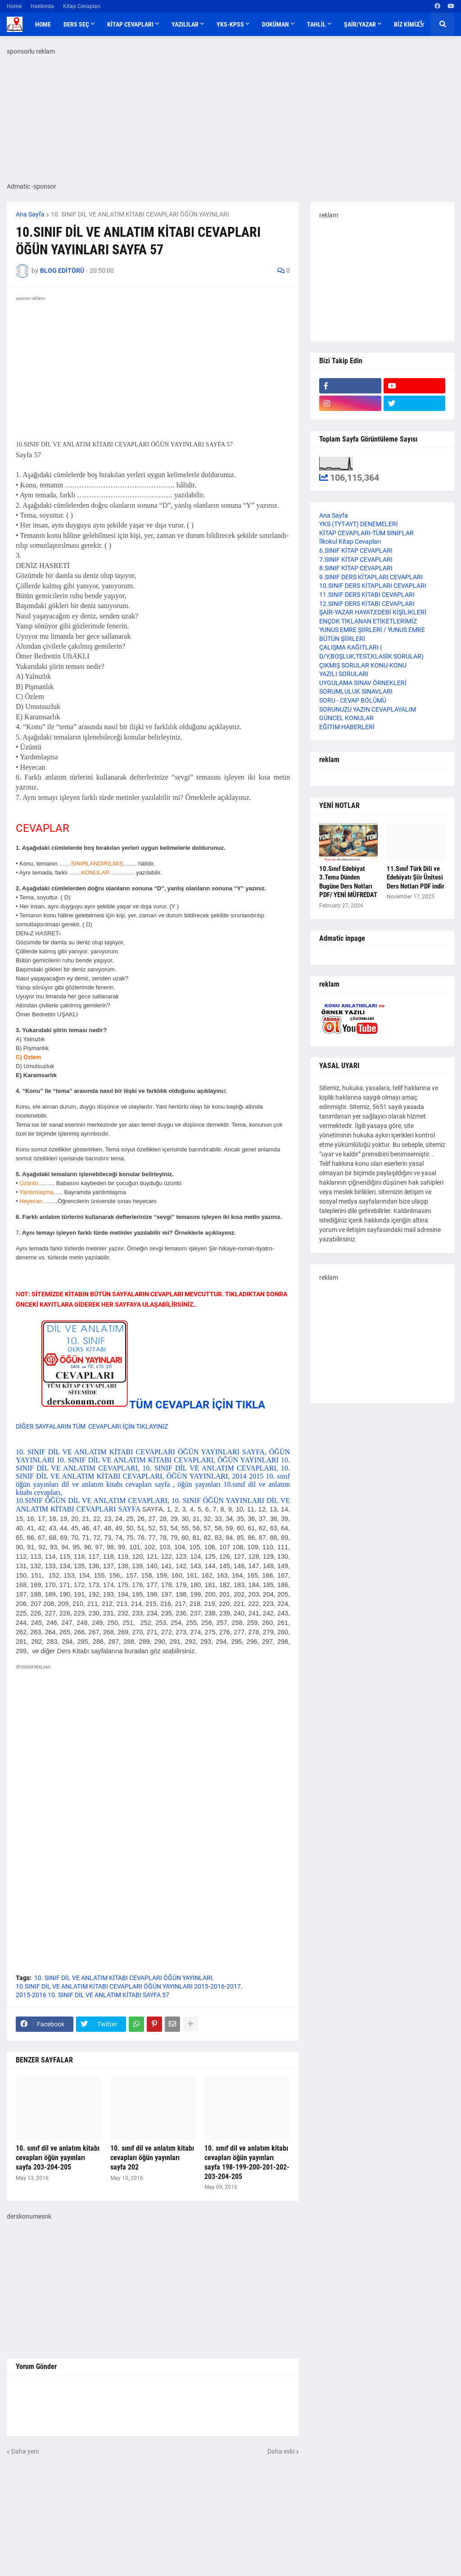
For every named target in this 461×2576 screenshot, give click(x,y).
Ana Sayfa (30, 214)
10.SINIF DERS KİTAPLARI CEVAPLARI (372, 585)
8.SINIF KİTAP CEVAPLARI (356, 568)
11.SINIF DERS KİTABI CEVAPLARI (367, 594)
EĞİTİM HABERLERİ (347, 727)
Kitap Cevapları (81, 6)
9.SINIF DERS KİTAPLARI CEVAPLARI (371, 577)
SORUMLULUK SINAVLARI (356, 691)
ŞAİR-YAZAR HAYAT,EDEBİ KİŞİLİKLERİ (372, 612)
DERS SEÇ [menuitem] (76, 24)
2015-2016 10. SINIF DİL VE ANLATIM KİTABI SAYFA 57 (92, 1995)
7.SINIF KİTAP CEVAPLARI (356, 559)
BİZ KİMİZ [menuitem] (406, 24)
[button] (421, 24)
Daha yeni (25, 2451)
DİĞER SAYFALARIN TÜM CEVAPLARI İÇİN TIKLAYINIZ (92, 1426)
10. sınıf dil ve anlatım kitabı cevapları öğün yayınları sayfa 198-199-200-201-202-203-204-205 (246, 2162)
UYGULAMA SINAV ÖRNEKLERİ (363, 682)
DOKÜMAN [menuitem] (275, 24)
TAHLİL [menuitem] (316, 24)
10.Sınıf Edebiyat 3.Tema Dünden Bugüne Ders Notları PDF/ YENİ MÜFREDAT (348, 882)
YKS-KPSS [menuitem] (230, 24)
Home (14, 6)
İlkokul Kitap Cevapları (350, 541)
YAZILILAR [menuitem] (185, 24)
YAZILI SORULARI (343, 673)
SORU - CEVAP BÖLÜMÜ (352, 700)
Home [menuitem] (43, 24)
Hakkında (42, 6)
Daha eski (280, 2451)
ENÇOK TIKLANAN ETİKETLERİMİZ (368, 621)
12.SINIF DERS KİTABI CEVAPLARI (367, 603)
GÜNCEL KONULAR (346, 718)
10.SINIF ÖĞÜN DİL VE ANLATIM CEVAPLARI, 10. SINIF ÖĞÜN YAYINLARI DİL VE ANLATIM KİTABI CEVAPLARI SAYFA (153, 1576)
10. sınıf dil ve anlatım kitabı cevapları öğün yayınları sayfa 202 (152, 2157)
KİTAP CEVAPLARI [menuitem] (130, 24)
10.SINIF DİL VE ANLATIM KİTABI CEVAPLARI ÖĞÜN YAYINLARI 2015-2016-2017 (128, 1986)
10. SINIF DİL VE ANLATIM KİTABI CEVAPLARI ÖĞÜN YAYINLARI (140, 214)
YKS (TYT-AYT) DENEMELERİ (358, 524)
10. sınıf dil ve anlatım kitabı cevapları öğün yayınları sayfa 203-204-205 (57, 2157)
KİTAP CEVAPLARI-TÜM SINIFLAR (366, 533)
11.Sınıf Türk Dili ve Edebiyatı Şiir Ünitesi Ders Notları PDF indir (415, 877)
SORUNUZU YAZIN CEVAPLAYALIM (367, 709)
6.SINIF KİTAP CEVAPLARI (356, 550)
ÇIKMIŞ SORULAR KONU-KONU (363, 665)
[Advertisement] (153, 1755)
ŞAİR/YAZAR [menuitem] (360, 24)
